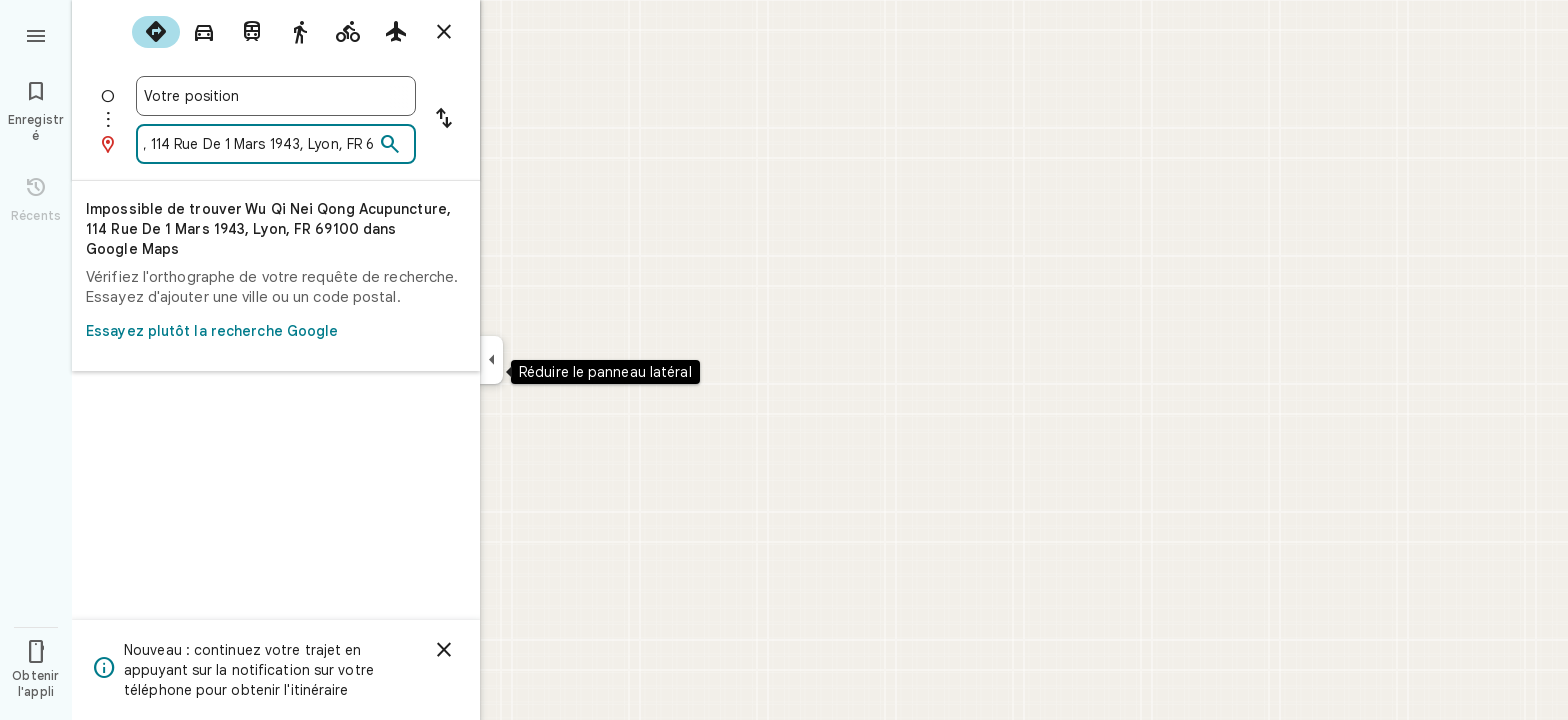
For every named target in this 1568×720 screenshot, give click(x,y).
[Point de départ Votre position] (276, 96)
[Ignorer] (444, 650)
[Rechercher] (390, 145)
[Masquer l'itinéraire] (444, 32)
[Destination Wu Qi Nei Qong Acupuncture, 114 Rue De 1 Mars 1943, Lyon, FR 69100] (259, 144)
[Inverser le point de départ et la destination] (444, 120)
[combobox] (276, 96)
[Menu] (36, 34)
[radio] (156, 32)
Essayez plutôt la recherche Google (270, 331)
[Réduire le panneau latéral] (491, 360)
